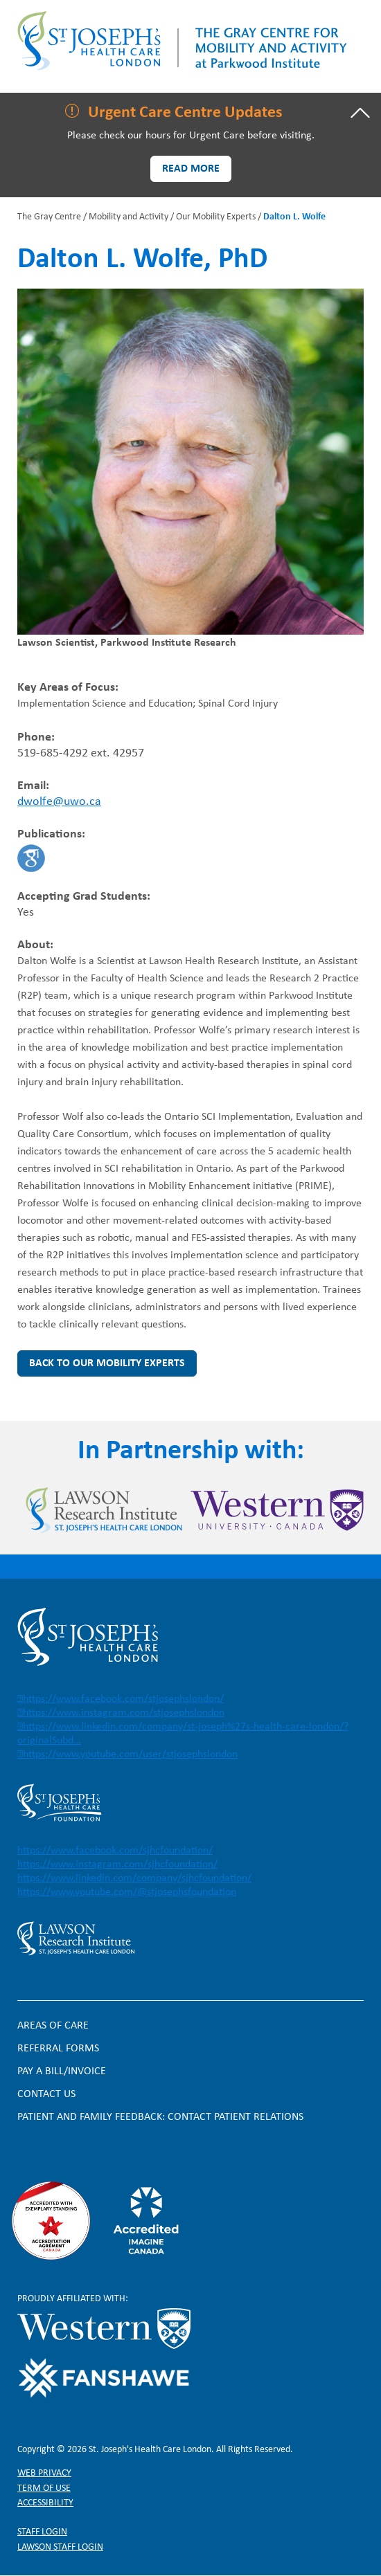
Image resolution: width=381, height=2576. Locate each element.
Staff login (42, 2532)
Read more (191, 168)
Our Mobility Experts (216, 217)
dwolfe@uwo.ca (59, 801)
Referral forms (58, 2048)
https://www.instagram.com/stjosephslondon (123, 1712)
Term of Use (44, 2488)
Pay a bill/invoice (61, 2071)
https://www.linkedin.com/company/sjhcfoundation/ (134, 1878)
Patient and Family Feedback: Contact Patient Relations (160, 2117)
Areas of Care (53, 2025)
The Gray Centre (49, 217)
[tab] (190, 113)
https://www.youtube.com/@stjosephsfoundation (126, 1892)
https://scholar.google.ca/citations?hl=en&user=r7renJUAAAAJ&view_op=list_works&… (31, 858)
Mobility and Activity (128, 217)
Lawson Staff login (60, 2547)
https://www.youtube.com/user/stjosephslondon (130, 1754)
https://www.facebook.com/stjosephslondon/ (123, 1699)
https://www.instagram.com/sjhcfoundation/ (117, 1864)
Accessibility (45, 2502)
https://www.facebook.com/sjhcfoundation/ (115, 1850)
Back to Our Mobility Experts (107, 1363)
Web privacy (44, 2473)
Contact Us (46, 2094)
